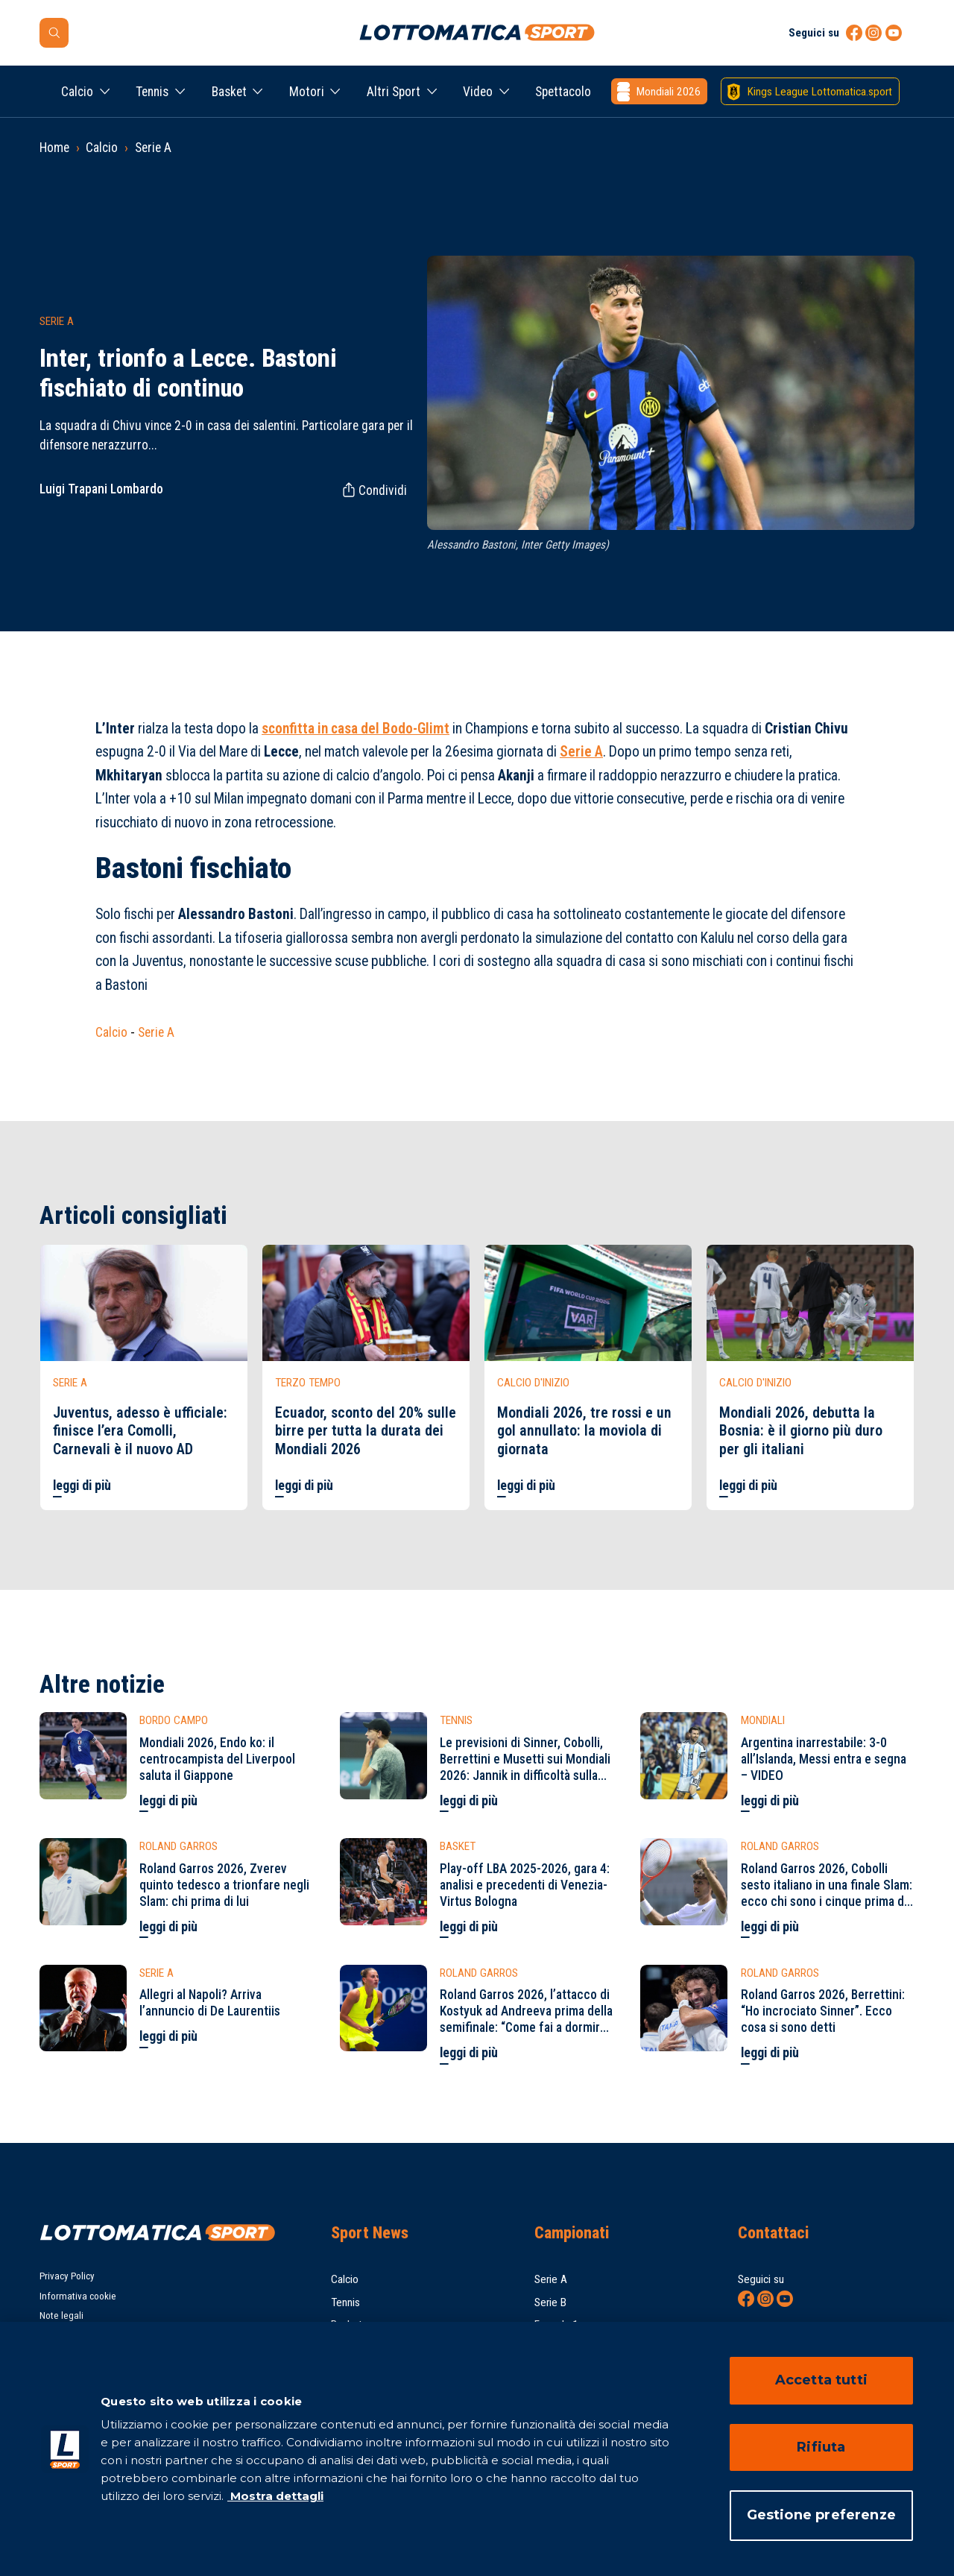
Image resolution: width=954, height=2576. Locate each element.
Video (478, 91)
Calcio (77, 91)
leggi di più (82, 1485)
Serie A (153, 147)
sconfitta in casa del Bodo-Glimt (355, 728)
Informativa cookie (78, 2296)
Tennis (152, 91)
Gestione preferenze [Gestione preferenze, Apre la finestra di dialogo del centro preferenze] (821, 2515)
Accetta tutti (821, 2380)
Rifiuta (821, 2447)
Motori (306, 91)
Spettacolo (563, 91)
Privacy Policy (67, 2276)
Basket (229, 91)
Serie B (550, 2302)
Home (54, 147)
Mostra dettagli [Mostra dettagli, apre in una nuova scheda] (275, 2496)
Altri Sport (393, 91)
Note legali (61, 2315)
